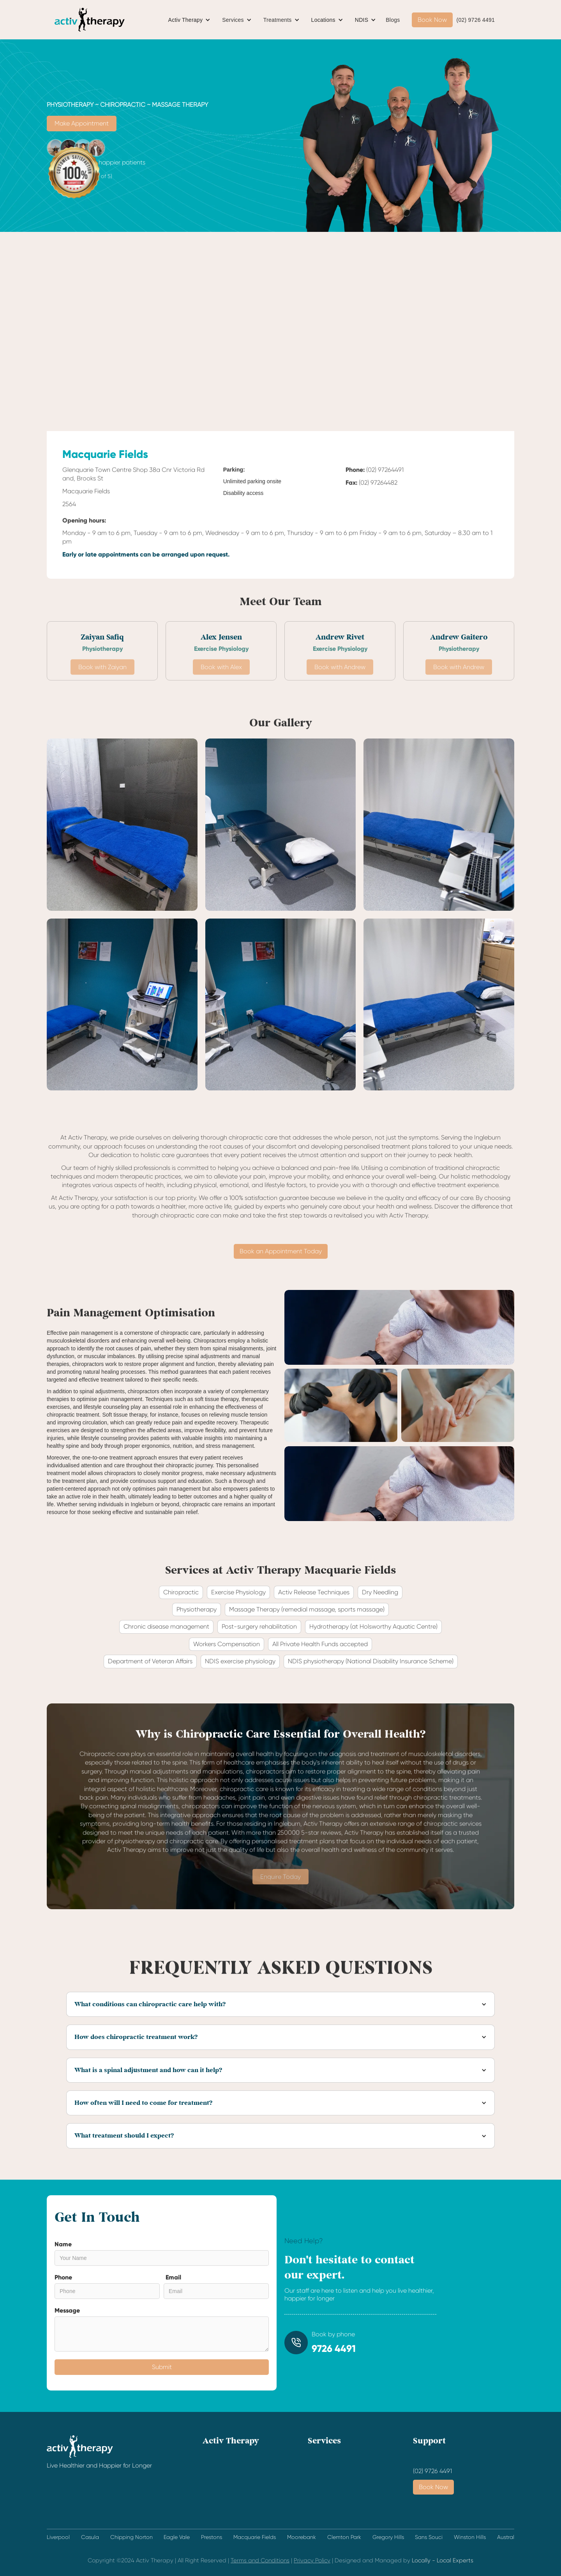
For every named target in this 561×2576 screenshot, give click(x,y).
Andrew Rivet (340, 637)
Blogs (393, 20)
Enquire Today (280, 1894)
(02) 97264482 (378, 483)
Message (67, 2310)
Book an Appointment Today (281, 1251)
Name (63, 2244)
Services (233, 20)
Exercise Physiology (221, 648)
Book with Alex (221, 685)
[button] (189, 20)
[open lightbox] (122, 825)
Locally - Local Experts (442, 2560)
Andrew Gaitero (459, 637)
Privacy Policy (312, 2560)
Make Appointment (82, 123)
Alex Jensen (221, 637)
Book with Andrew (339, 685)
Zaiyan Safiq (102, 637)
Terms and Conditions (260, 2560)
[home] (90, 20)
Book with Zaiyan (102, 685)
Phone (63, 2277)
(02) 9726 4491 (476, 20)
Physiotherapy (102, 648)
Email (173, 2277)
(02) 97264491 (385, 470)
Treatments (277, 20)
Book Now (432, 19)
